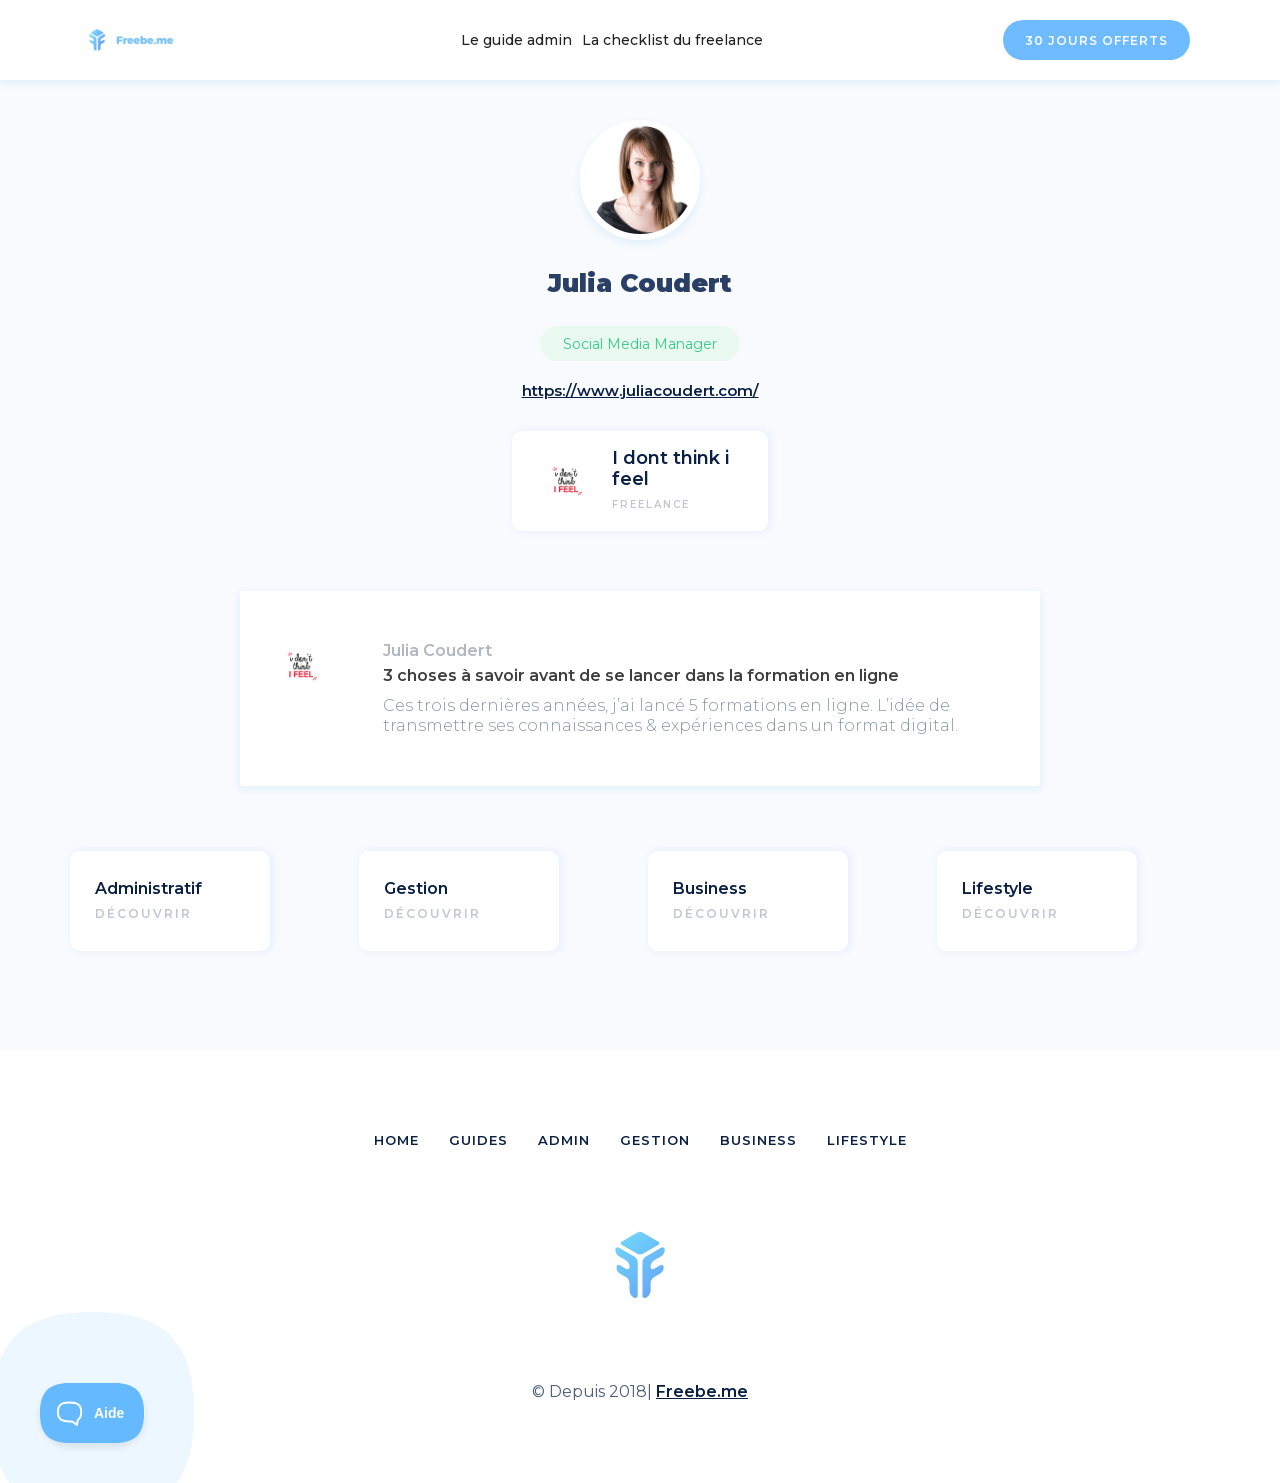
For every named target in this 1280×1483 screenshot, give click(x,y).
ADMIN (564, 1140)
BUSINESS (758, 1140)
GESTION (655, 1140)
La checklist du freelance (672, 40)
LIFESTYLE (867, 1140)
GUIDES (478, 1140)
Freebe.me (702, 1391)
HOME (396, 1140)
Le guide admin (516, 40)
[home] (142, 40)
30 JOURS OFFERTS (1096, 40)
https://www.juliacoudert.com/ (640, 390)
